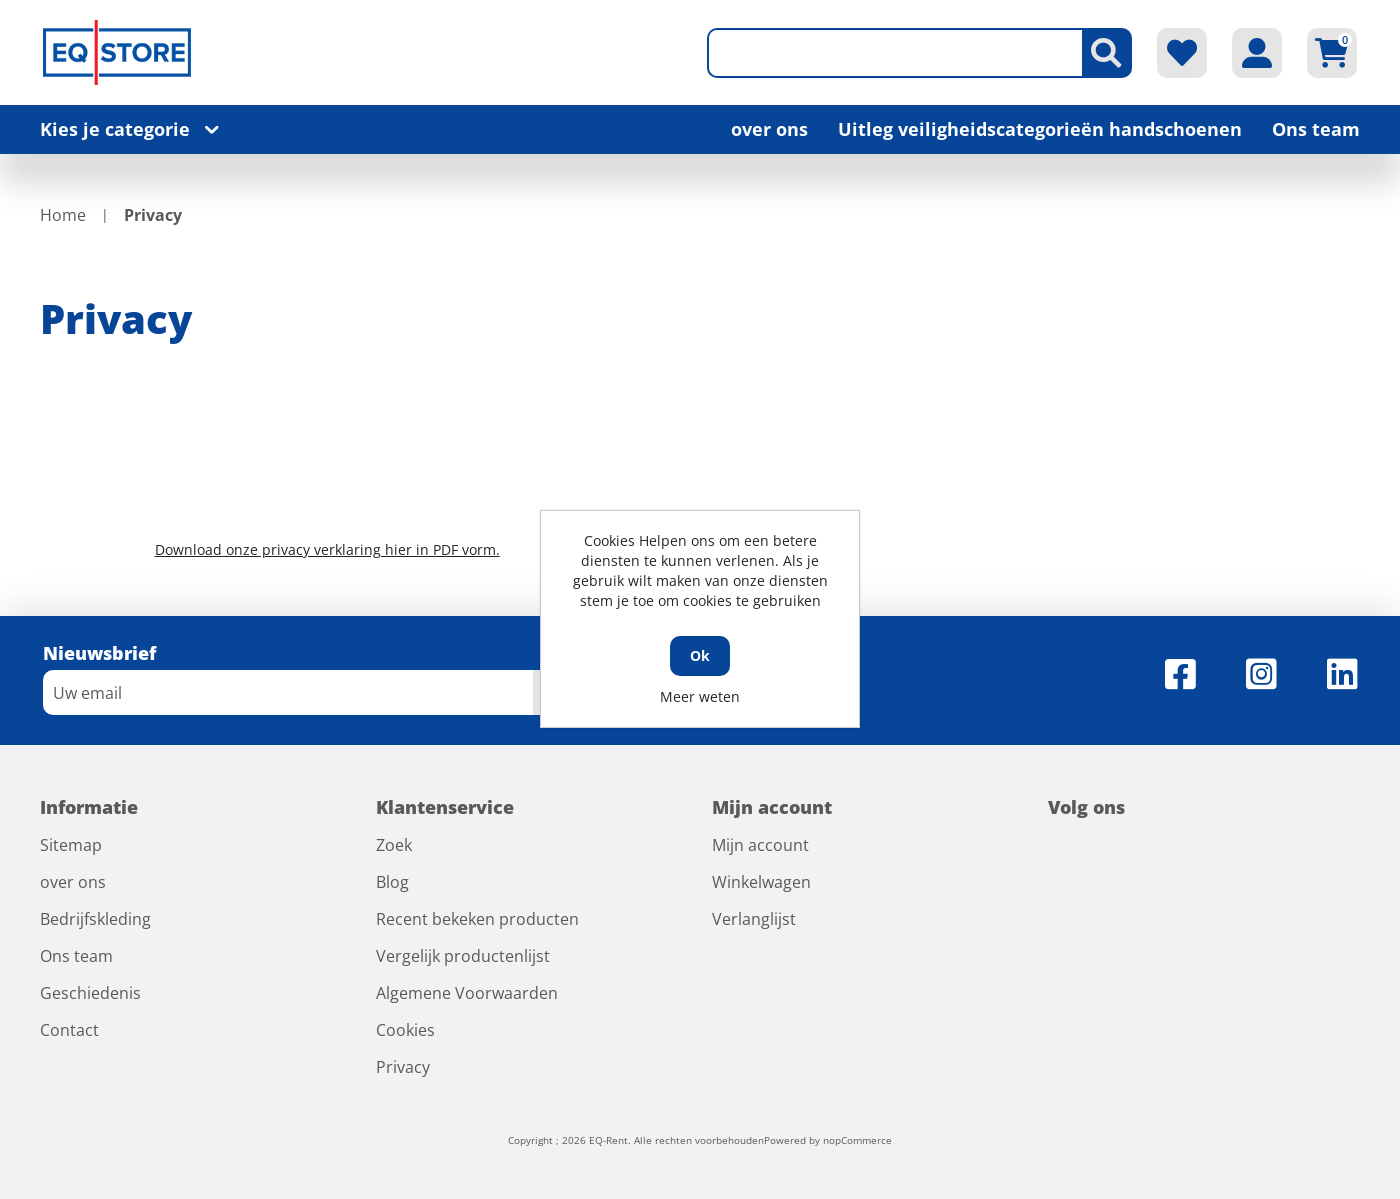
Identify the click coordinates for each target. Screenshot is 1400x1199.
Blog (392, 882)
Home (63, 215)
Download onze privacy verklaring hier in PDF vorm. (327, 549)
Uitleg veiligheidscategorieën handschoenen (1040, 129)
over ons (769, 129)
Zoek (394, 845)
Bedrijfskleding (95, 919)
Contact (69, 1030)
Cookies (405, 1030)
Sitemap (71, 845)
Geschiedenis (90, 993)
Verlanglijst (754, 919)
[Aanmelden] (288, 692)
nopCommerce (857, 1140)
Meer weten (700, 696)
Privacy (403, 1067)
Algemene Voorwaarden (467, 993)
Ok (700, 655)
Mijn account (760, 845)
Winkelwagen (761, 882)
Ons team (1316, 129)
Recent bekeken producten (477, 919)
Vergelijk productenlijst (463, 956)
